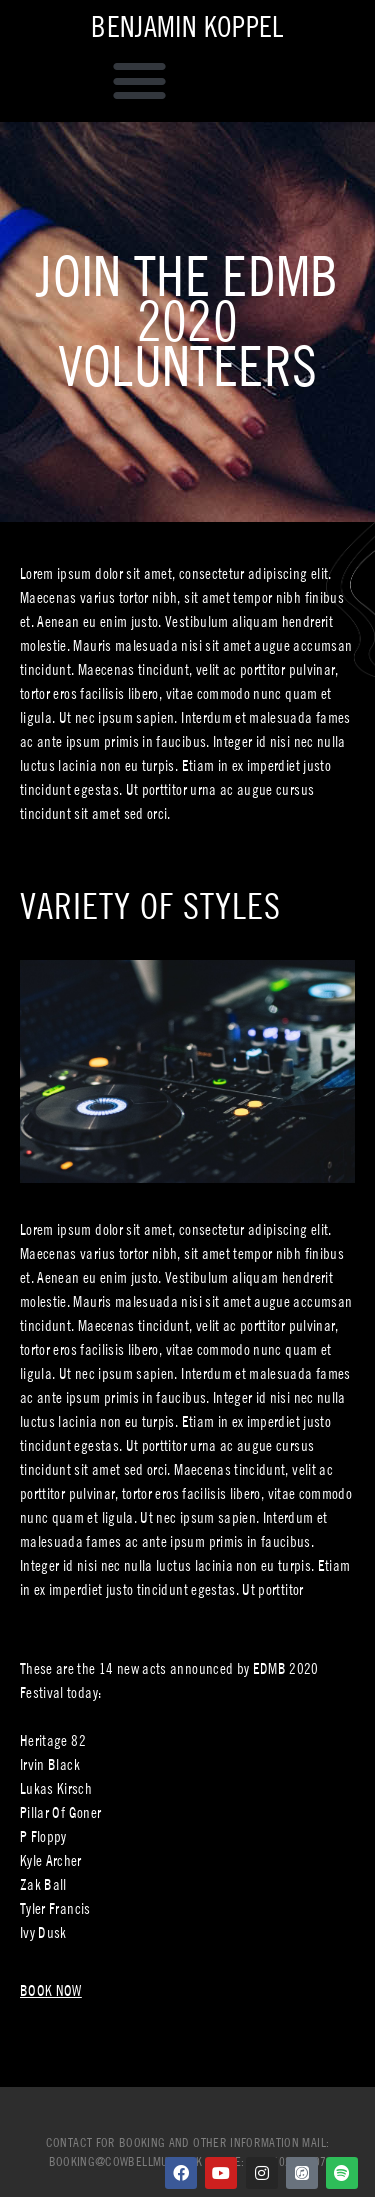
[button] (140, 81)
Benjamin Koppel (187, 26)
